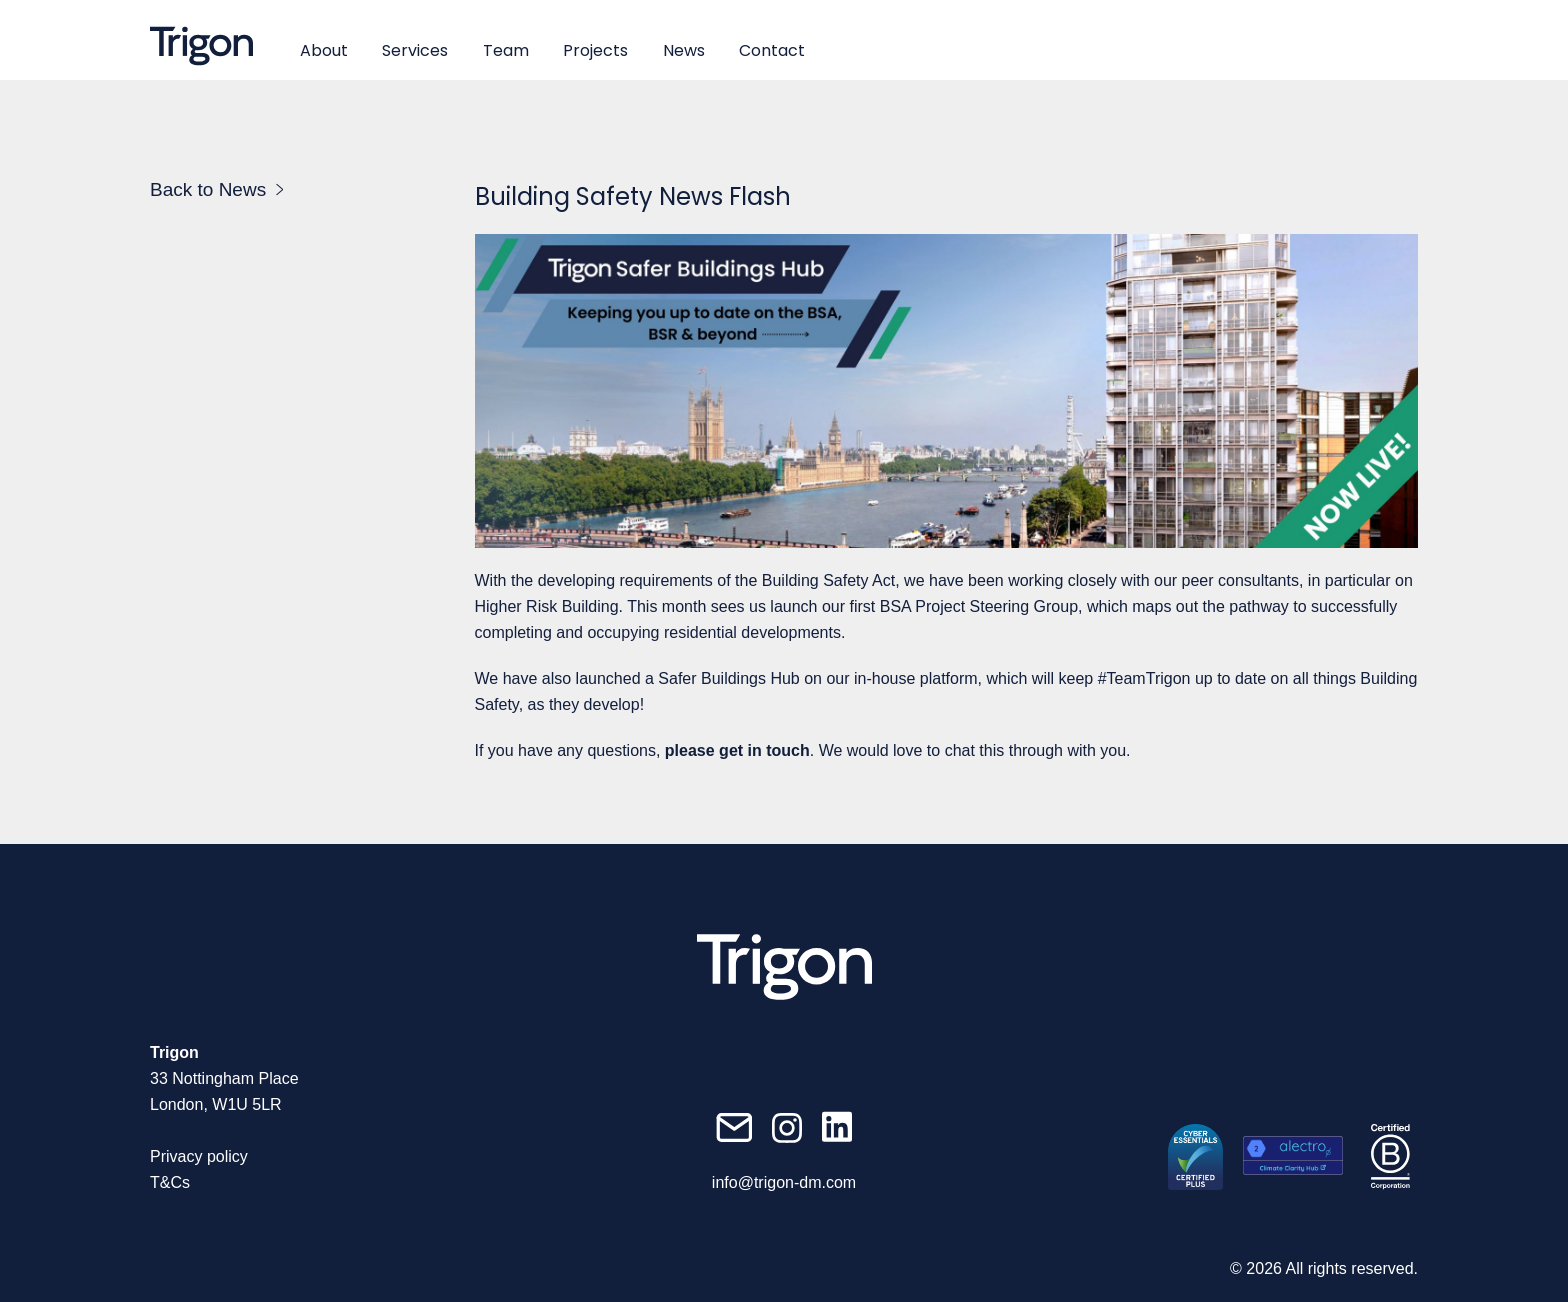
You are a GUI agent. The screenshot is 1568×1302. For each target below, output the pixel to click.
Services (415, 50)
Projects (595, 50)
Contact (772, 50)
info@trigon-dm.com (784, 1182)
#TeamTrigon (1144, 678)
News (684, 50)
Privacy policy (199, 1156)
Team (506, 50)
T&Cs (170, 1182)
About (324, 50)
